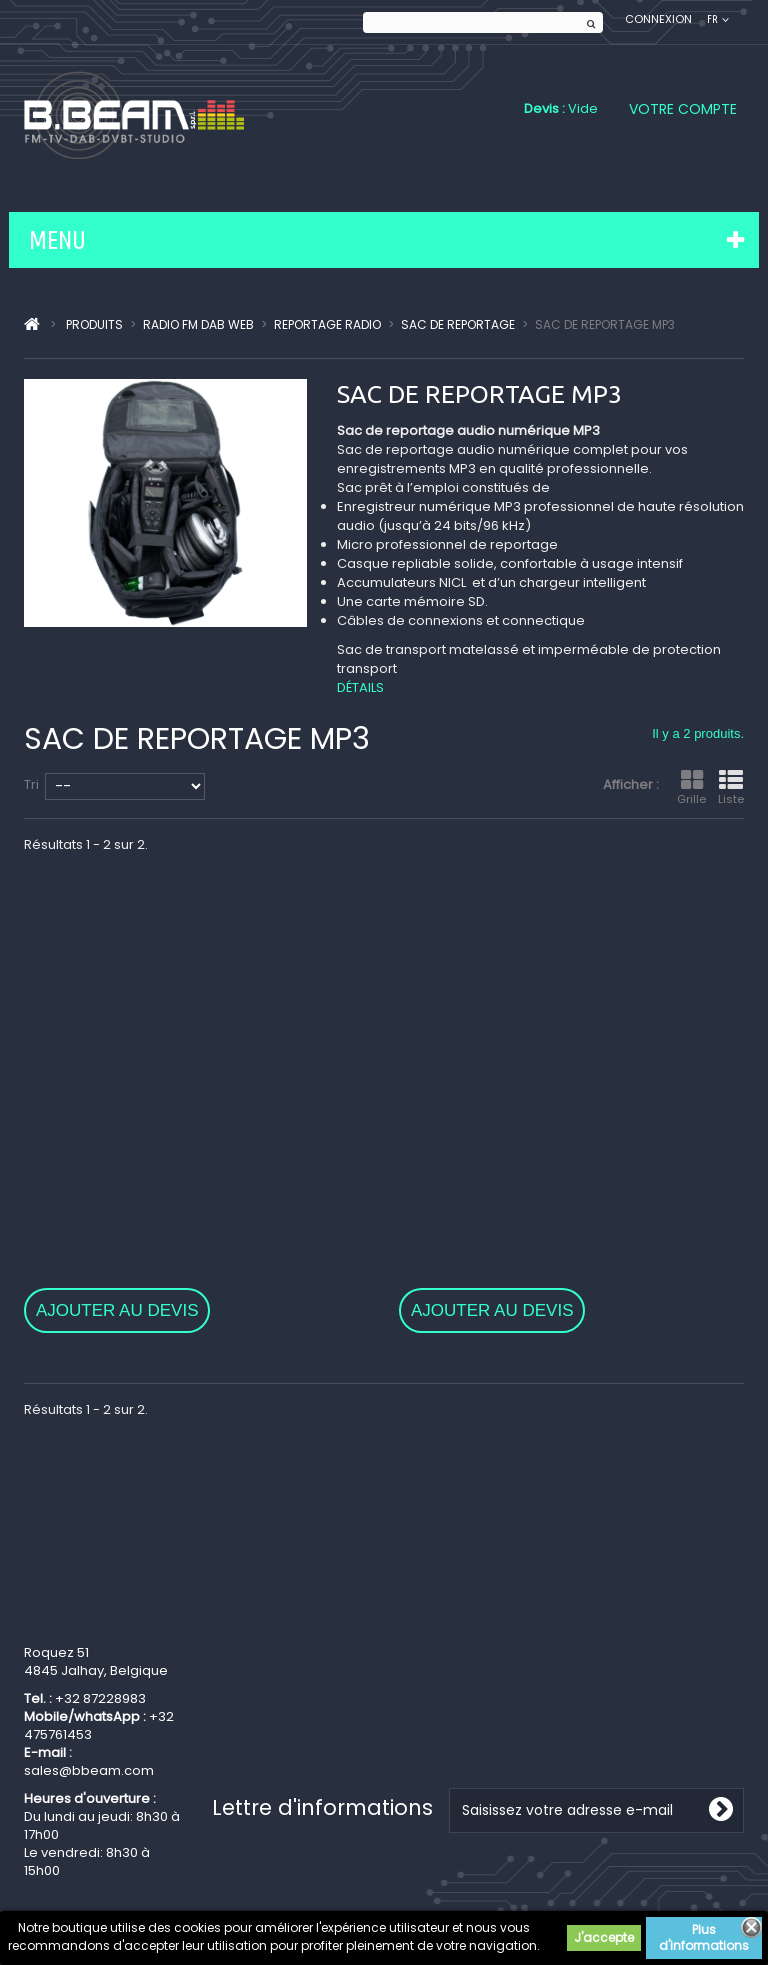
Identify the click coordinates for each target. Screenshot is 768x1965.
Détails (360, 687)
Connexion (658, 19)
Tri (31, 784)
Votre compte (683, 109)
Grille (691, 788)
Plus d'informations (704, 1937)
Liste (731, 788)
